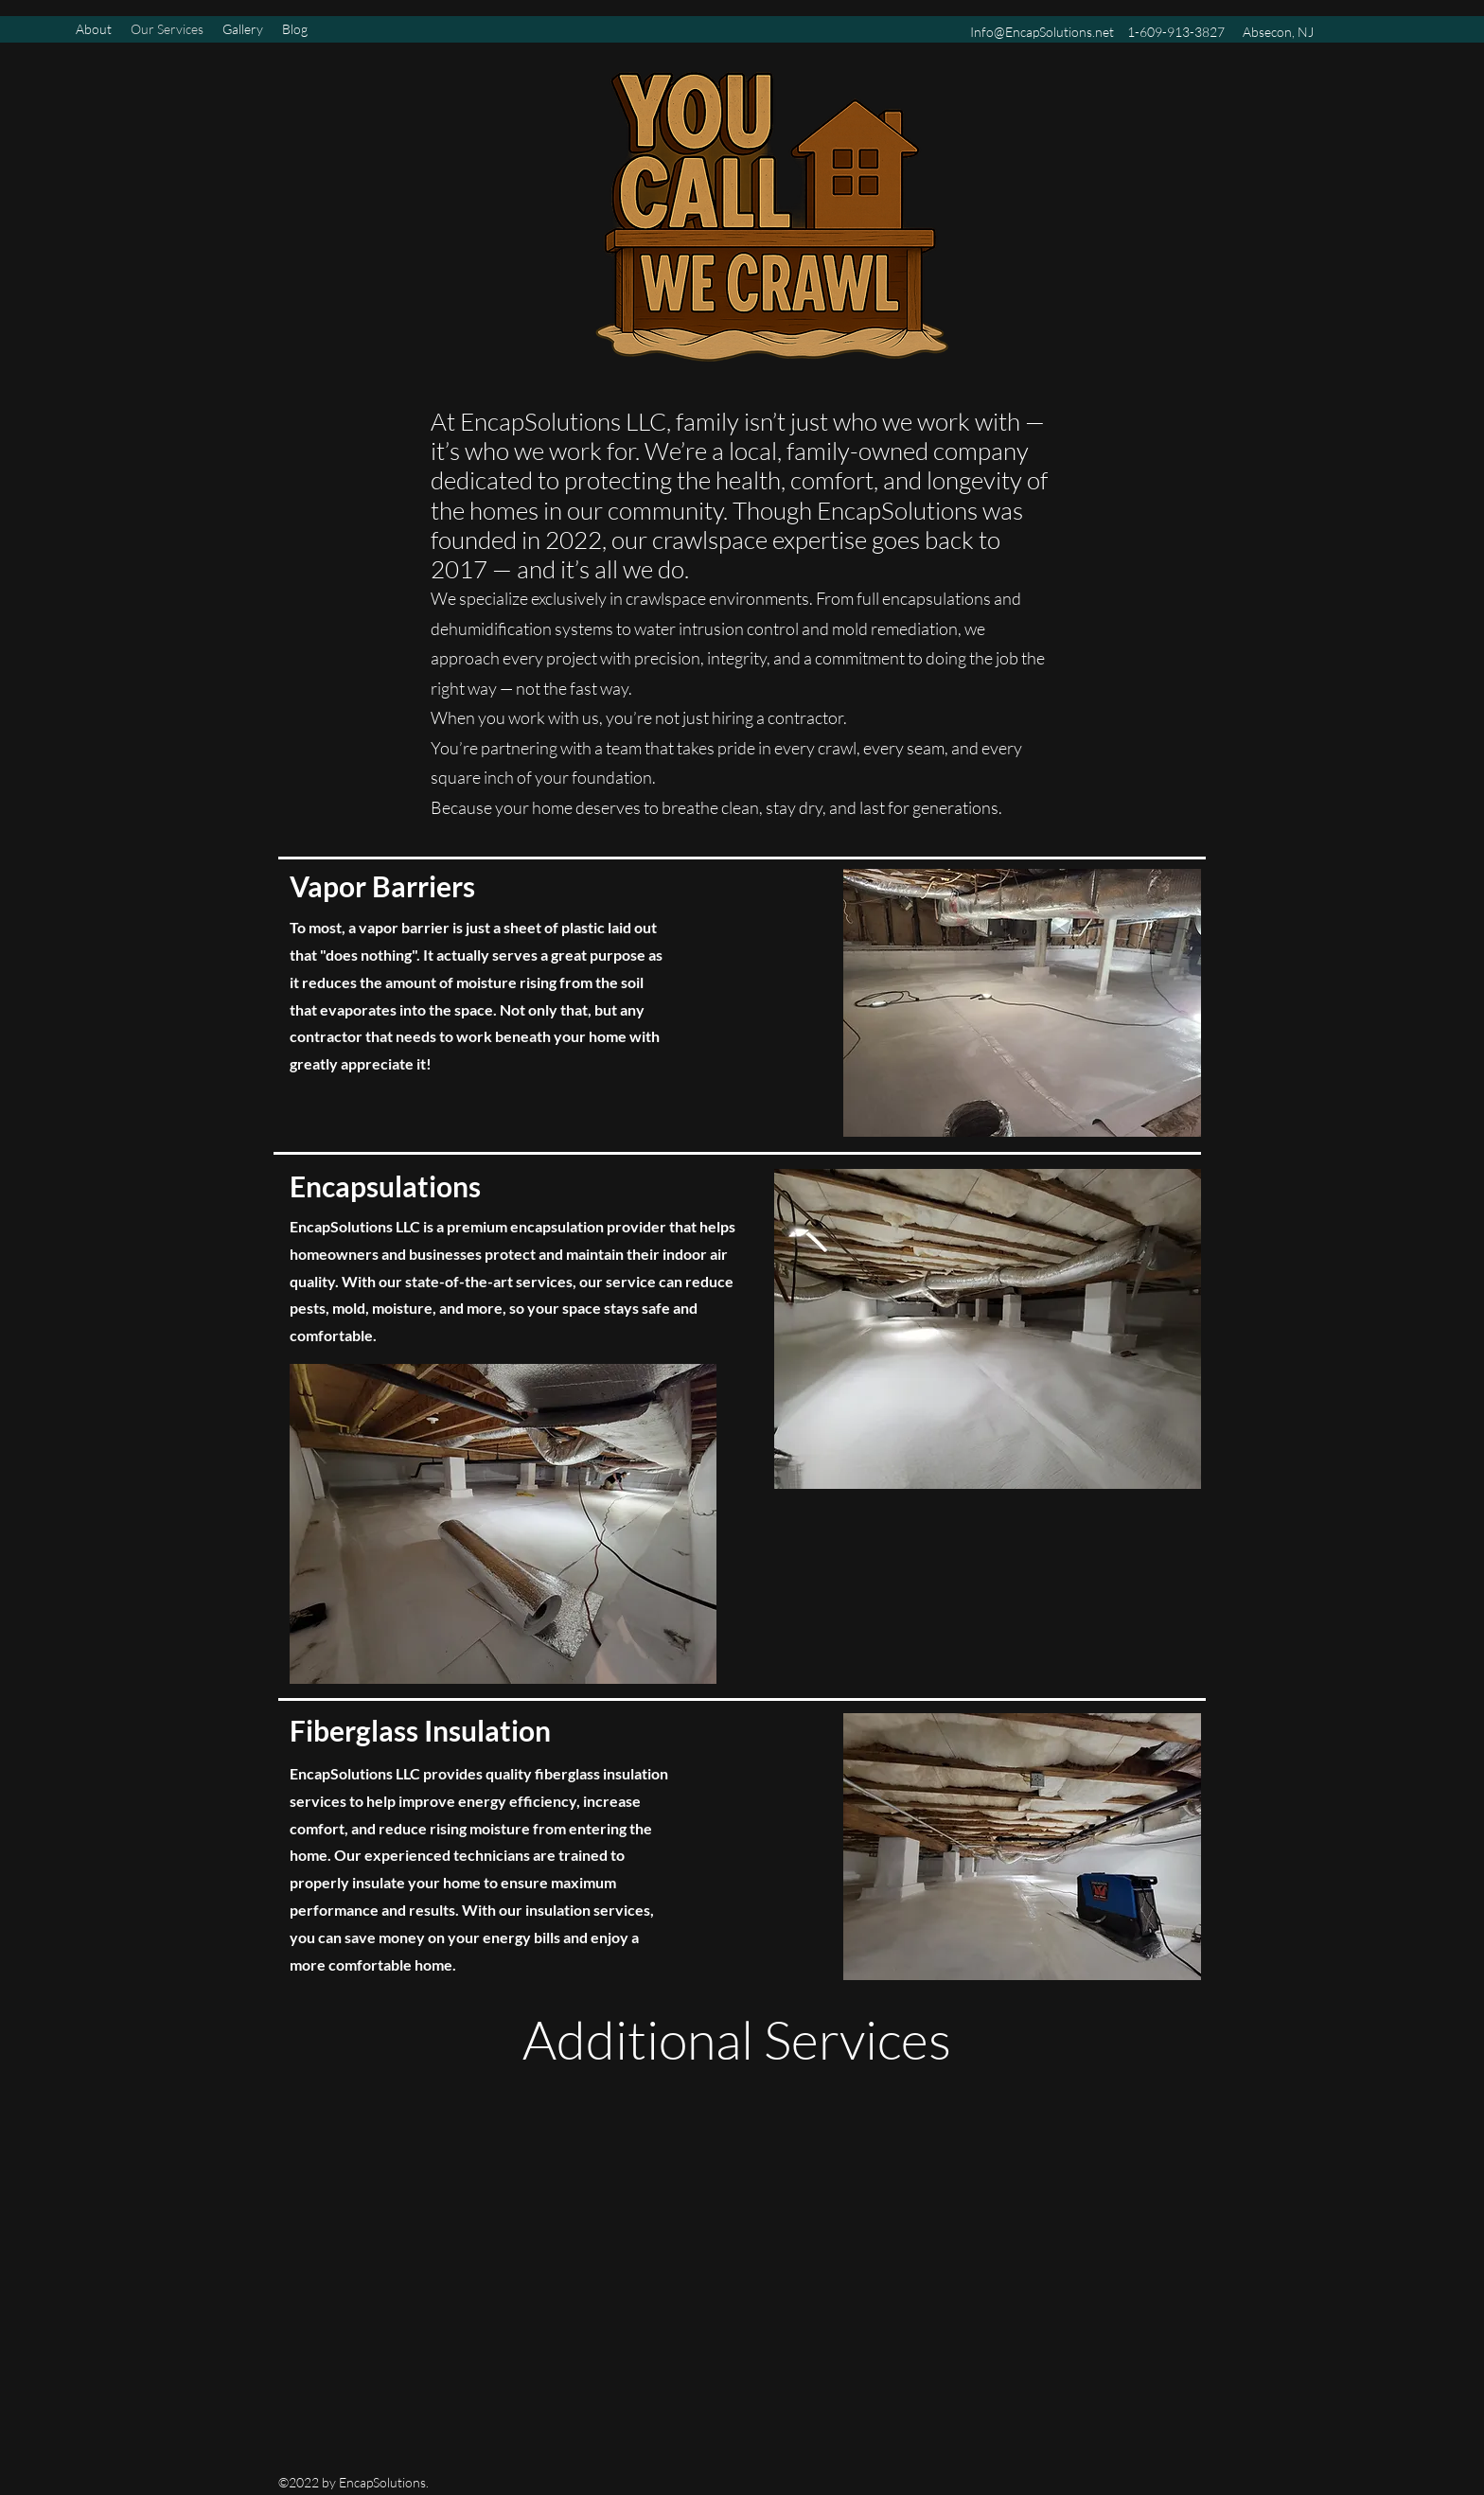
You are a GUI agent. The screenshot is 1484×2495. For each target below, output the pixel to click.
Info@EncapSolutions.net (1042, 32)
